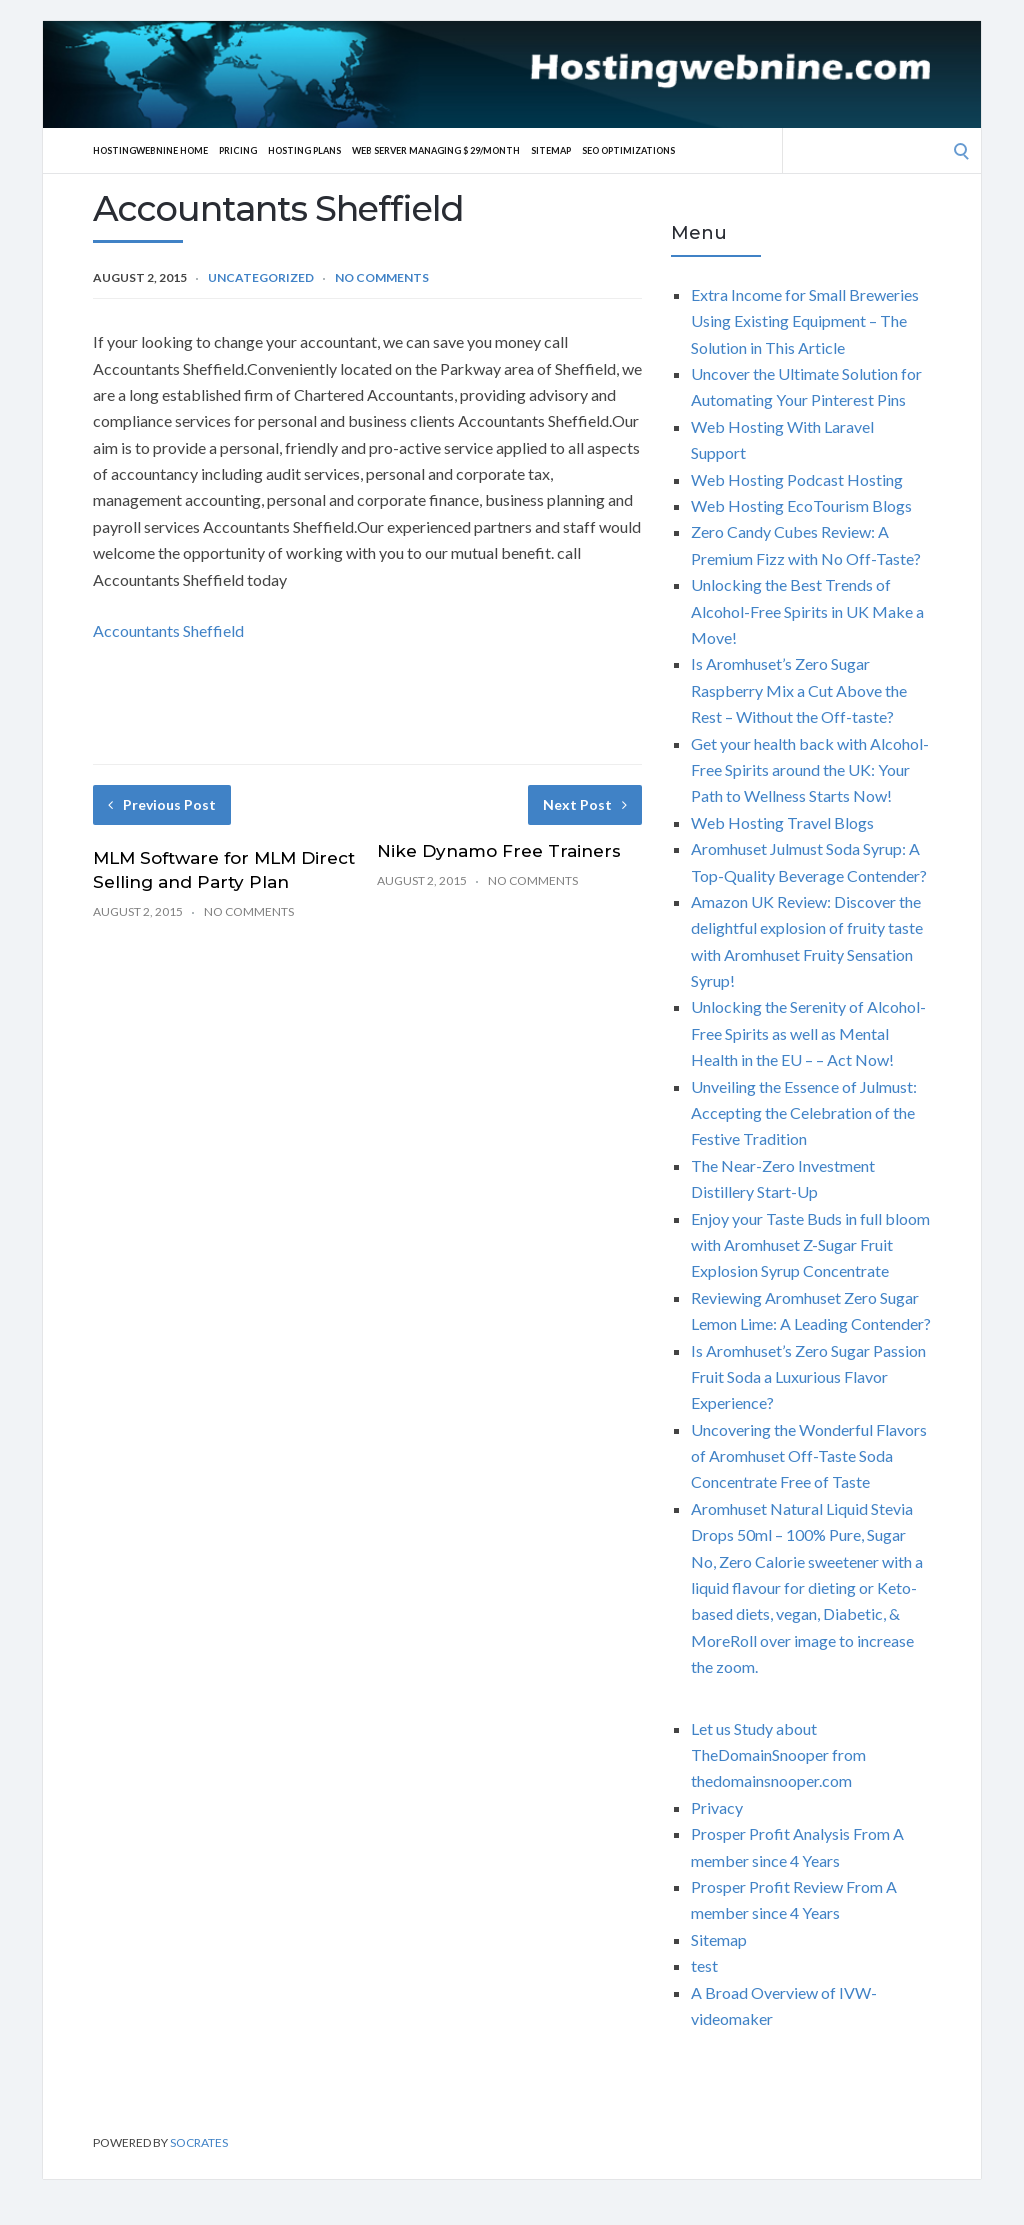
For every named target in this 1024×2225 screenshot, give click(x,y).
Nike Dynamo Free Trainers (499, 851)
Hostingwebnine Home (159, 150)
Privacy (717, 1807)
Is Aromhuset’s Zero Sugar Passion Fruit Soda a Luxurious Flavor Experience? (808, 1377)
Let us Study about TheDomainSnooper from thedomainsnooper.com (778, 1755)
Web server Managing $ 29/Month (484, 150)
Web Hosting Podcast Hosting (797, 479)
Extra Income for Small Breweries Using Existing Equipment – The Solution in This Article (805, 321)
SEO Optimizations (705, 150)
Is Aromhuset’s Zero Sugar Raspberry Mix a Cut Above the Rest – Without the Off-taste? (799, 690)
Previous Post (162, 804)
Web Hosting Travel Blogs (782, 822)
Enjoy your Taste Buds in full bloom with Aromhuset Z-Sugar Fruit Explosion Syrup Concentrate (810, 1245)
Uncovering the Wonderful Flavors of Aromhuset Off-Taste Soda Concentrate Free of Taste (809, 1456)
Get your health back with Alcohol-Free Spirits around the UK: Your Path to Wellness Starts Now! (810, 770)
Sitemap (615, 150)
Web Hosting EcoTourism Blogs (801, 505)
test (704, 1965)
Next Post (585, 804)
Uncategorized (261, 277)
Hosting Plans (333, 150)
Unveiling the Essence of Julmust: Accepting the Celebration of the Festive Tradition (804, 1113)
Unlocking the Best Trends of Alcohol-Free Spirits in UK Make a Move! (807, 611)
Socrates (199, 2142)
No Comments (382, 277)
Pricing (258, 150)
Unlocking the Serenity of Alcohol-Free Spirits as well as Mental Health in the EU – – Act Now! (808, 1033)
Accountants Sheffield (168, 630)
